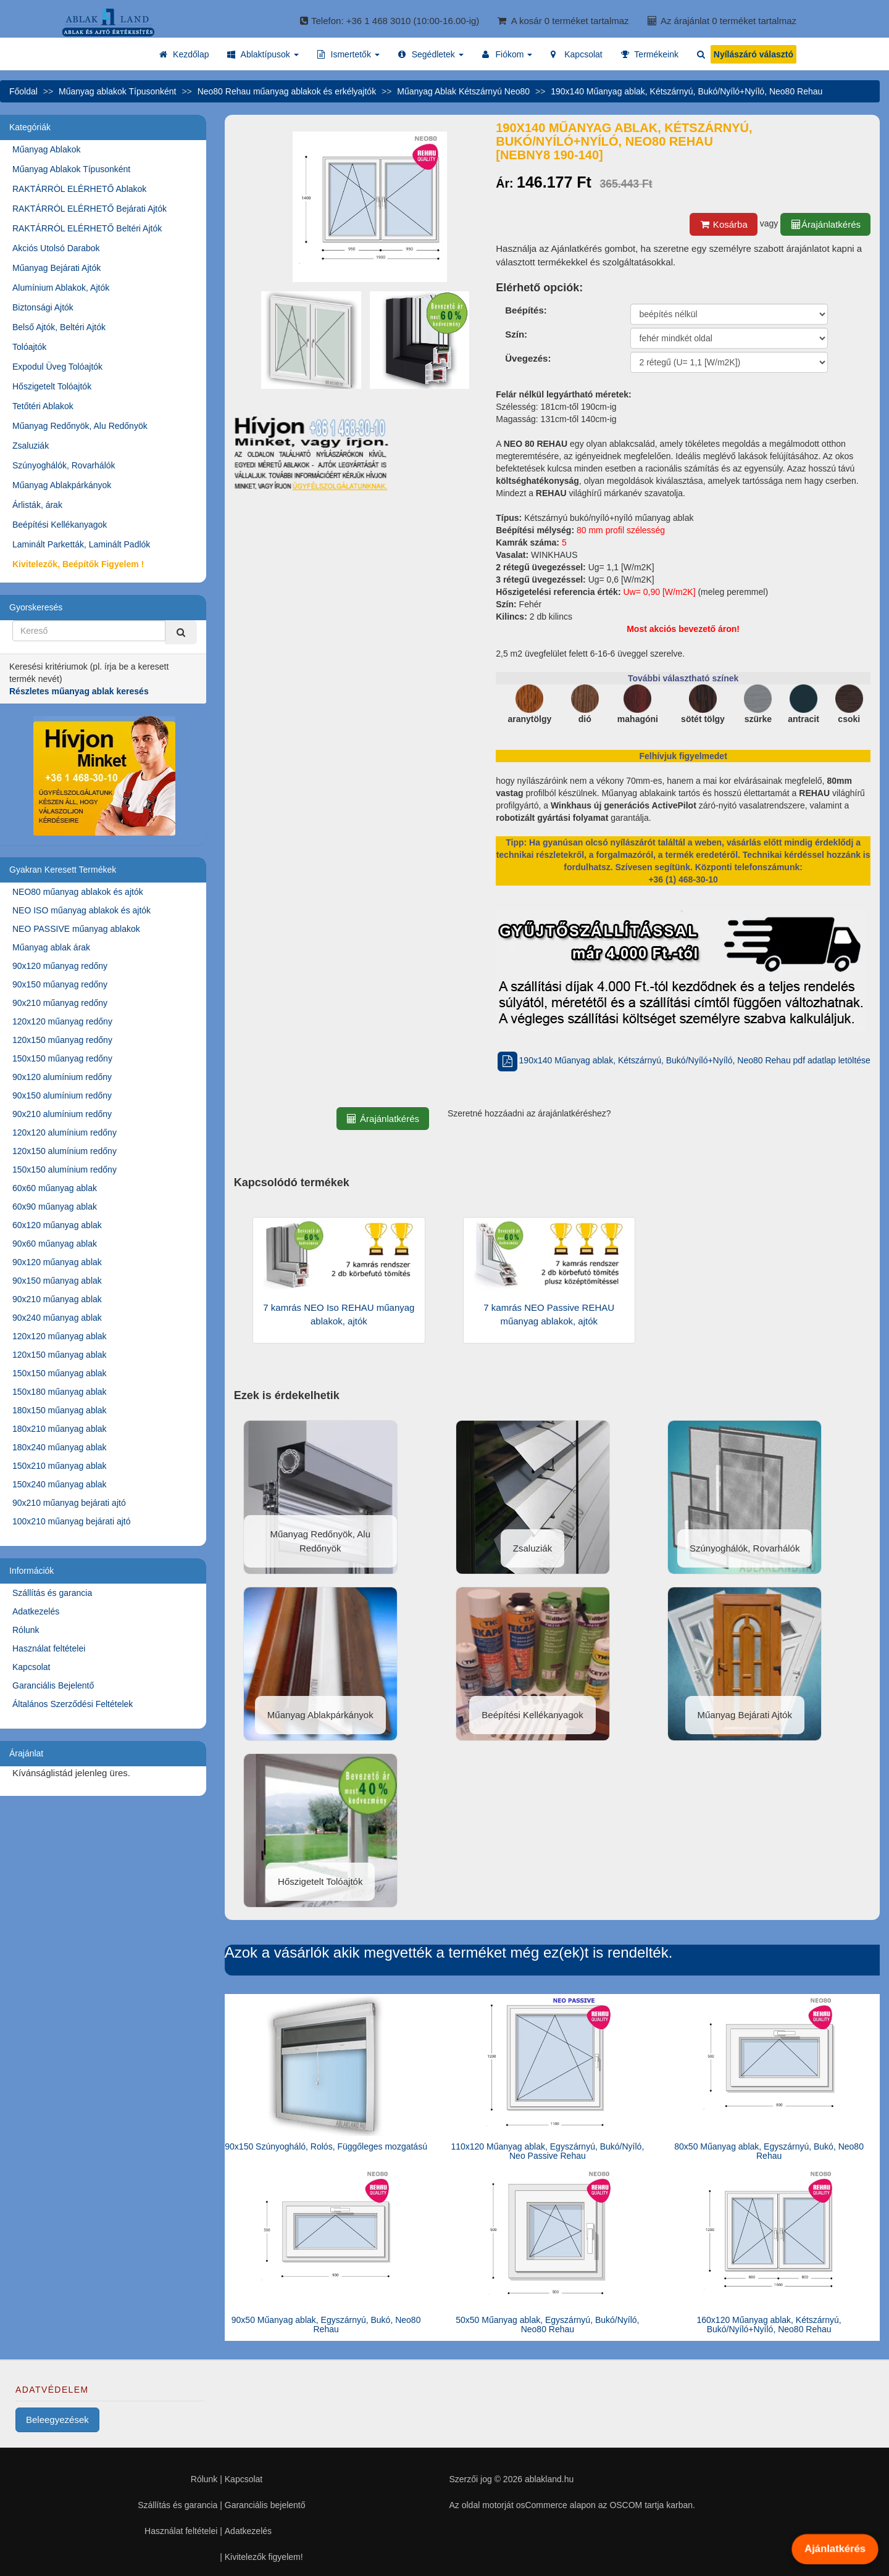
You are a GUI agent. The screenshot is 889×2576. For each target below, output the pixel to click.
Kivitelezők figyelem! (264, 2557)
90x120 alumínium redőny (62, 1077)
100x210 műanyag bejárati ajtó (71, 1521)
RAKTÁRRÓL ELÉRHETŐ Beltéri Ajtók (87, 228)
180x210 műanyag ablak (59, 1429)
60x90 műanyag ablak (54, 1206)
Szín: (516, 334)
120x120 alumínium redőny (64, 1132)
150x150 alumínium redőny (64, 1169)
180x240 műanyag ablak (59, 1447)
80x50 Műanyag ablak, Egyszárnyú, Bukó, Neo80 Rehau (769, 2151)
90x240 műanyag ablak (57, 1318)
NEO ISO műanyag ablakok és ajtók (81, 910)
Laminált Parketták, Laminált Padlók (81, 544)
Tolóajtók (29, 347)
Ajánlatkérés (835, 2548)
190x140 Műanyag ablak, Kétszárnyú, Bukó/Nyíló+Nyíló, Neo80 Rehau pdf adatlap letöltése (683, 1060)
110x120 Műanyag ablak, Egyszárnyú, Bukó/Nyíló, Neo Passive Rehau (547, 2151)
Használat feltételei (48, 1648)
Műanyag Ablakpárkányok (61, 485)
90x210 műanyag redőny (59, 1003)
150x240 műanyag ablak (59, 1484)
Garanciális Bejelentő (53, 1685)
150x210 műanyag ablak (59, 1466)
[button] (262, 54)
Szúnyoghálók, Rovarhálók (63, 465)
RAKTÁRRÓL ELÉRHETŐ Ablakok (79, 189)
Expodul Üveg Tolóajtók (57, 367)
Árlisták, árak (37, 505)
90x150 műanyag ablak (57, 1281)
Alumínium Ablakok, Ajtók (60, 288)
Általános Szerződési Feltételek (72, 1704)
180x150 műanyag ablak (59, 1410)
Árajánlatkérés (825, 224)
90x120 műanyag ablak (57, 1262)
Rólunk (26, 1630)
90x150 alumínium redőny (62, 1095)
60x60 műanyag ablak (54, 1188)
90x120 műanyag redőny (59, 966)
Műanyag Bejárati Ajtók (56, 268)
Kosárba (723, 224)
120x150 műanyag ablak (59, 1355)
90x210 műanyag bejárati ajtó (69, 1503)
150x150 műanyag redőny (62, 1058)
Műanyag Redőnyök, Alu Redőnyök (80, 426)
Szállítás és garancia (52, 1593)
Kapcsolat (31, 1667)
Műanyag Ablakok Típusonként (71, 169)
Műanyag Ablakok (46, 149)
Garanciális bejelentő (265, 2505)
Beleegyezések (57, 2419)
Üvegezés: (528, 358)
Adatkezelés (35, 1611)
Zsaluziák (30, 446)
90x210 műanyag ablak (57, 1299)
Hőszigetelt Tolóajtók (51, 386)
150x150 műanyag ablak (59, 1373)
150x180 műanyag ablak (59, 1392)
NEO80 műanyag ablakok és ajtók (77, 892)
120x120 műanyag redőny (62, 1021)
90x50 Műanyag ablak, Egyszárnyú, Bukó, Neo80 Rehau (326, 2324)
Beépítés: (526, 310)
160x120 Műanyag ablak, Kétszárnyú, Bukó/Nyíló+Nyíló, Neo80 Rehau (768, 2324)
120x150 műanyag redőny (62, 1040)
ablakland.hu (549, 2479)
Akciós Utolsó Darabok (56, 248)
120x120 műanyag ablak (59, 1336)
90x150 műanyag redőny (59, 984)
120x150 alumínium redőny (64, 1151)
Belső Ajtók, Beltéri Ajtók (59, 327)
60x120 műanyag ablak (57, 1225)
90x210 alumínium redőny (62, 1114)
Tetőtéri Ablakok (42, 406)
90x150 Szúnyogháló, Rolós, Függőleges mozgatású (326, 2146)
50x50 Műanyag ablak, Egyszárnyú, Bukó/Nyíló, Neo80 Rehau (547, 2324)
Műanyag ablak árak (51, 947)
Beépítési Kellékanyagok (59, 525)
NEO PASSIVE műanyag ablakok (76, 929)
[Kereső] (181, 632)
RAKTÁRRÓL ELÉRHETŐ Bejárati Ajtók (89, 209)
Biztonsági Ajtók (42, 307)
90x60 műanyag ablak (54, 1244)
